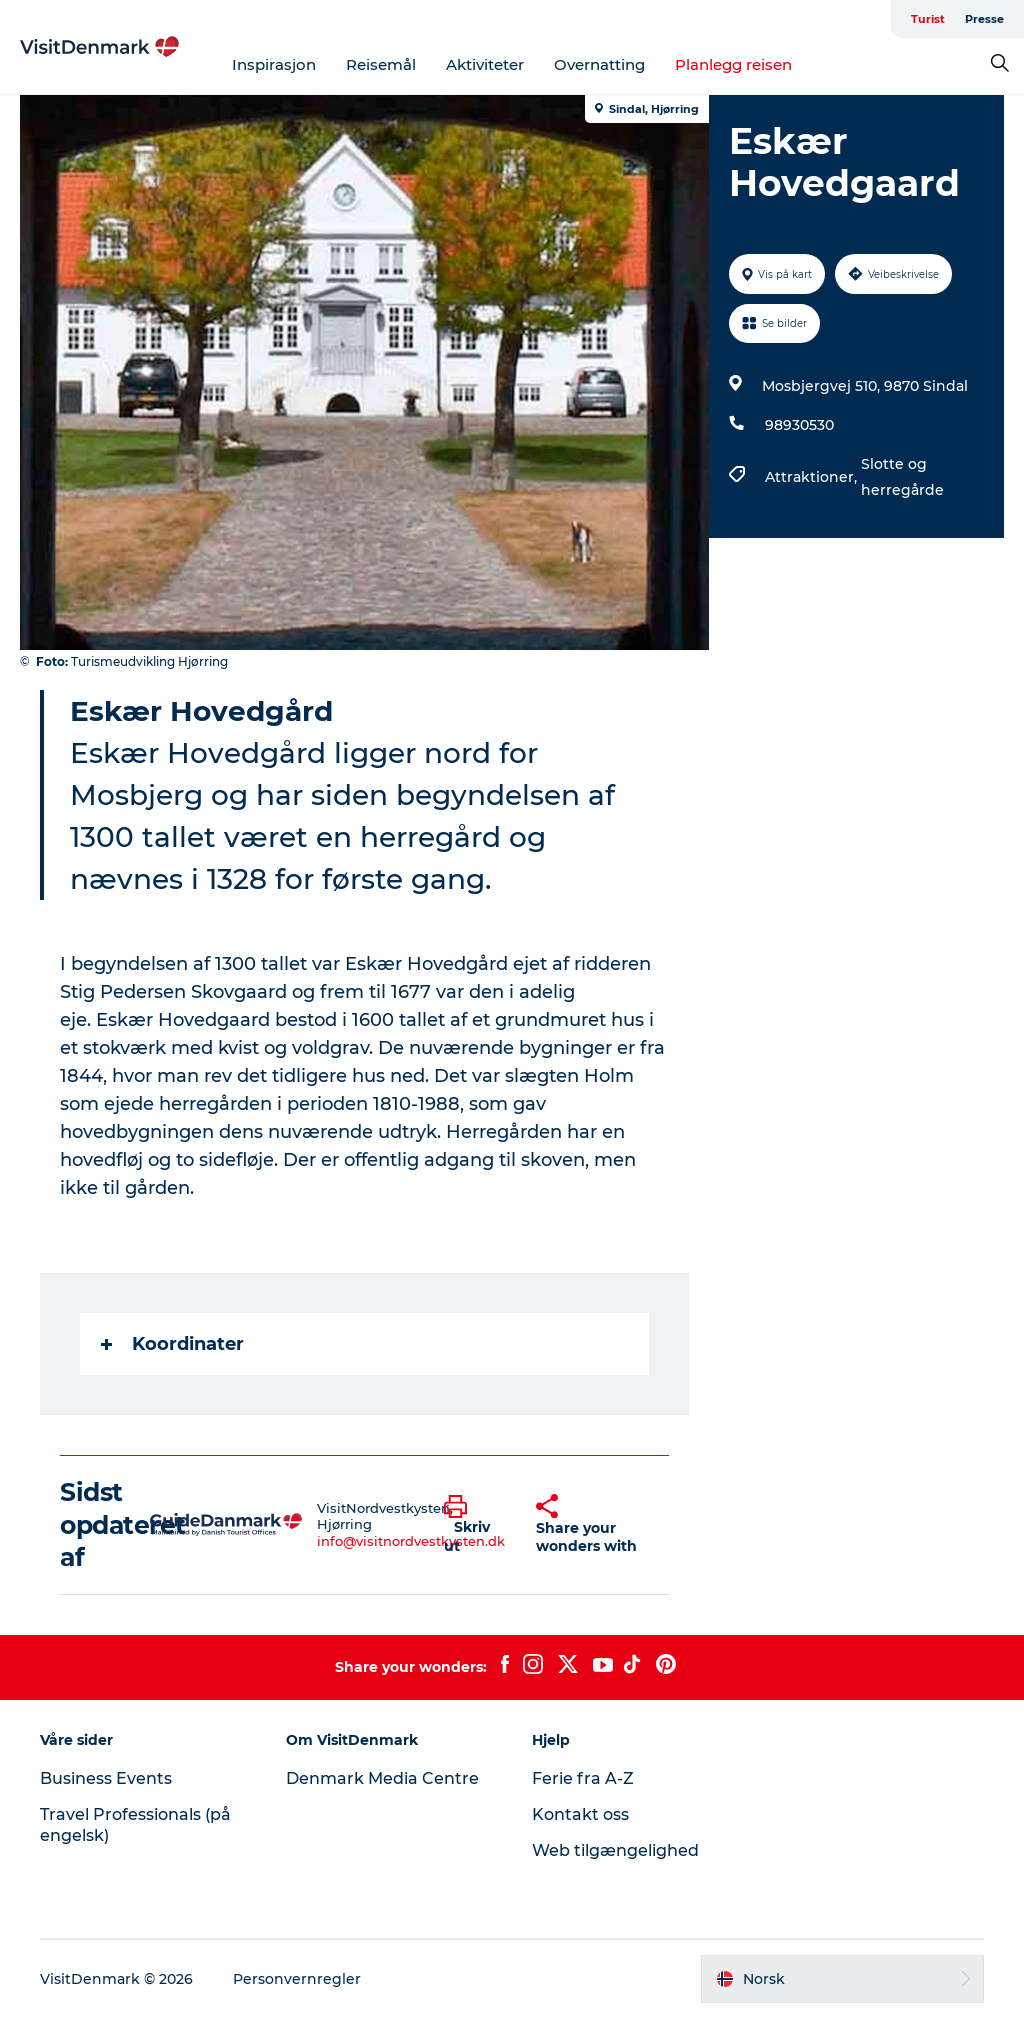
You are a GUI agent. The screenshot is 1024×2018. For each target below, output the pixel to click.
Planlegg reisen (733, 64)
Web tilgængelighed (615, 1850)
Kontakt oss (580, 1814)
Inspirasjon (274, 64)
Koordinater (172, 1344)
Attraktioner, (813, 477)
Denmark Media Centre (382, 1778)
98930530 (799, 425)
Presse (984, 19)
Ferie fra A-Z (583, 1778)
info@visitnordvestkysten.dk (411, 1541)
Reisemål (381, 64)
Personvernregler (297, 1979)
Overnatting (599, 64)
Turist (928, 19)
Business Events (106, 1778)
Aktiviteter (485, 64)
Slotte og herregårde (902, 477)
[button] (475, 1525)
